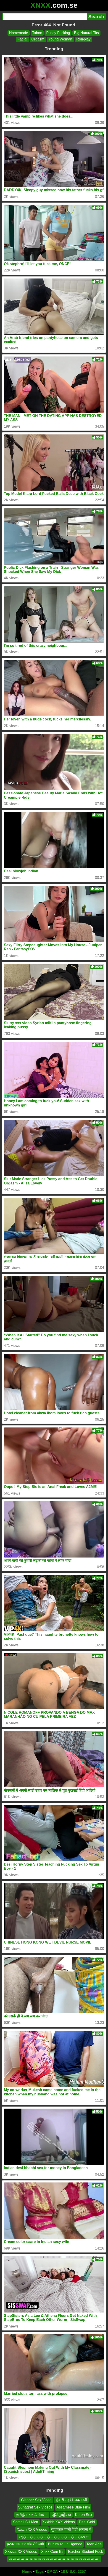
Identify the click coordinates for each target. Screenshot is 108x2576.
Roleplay (83, 39)
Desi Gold (87, 2522)
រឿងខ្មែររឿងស (61, 2515)
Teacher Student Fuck (85, 2551)
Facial (22, 39)
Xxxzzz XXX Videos (21, 2551)
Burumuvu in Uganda (65, 2544)
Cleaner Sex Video (36, 2500)
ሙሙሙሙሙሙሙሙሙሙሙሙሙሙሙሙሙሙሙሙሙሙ (54, 2559)
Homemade (18, 33)
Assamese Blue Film (73, 2507)
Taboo (37, 33)
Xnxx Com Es (52, 2551)
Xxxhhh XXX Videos (58, 2522)
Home (27, 2571)
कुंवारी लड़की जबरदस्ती (71, 2500)
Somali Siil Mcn (25, 2522)
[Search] (44, 16)
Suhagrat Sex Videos (35, 2507)
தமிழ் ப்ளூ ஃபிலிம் (31, 2515)
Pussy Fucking (58, 33)
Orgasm (37, 39)
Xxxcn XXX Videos (32, 2529)
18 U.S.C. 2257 (73, 2571)
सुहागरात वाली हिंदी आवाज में (71, 2529)
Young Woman (60, 39)
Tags (39, 2571)
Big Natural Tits (86, 33)
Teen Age (94, 2544)
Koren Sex (83, 2515)
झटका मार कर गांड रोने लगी (25, 2544)
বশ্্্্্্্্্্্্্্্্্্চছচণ (54, 2537)
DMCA (52, 2571)
